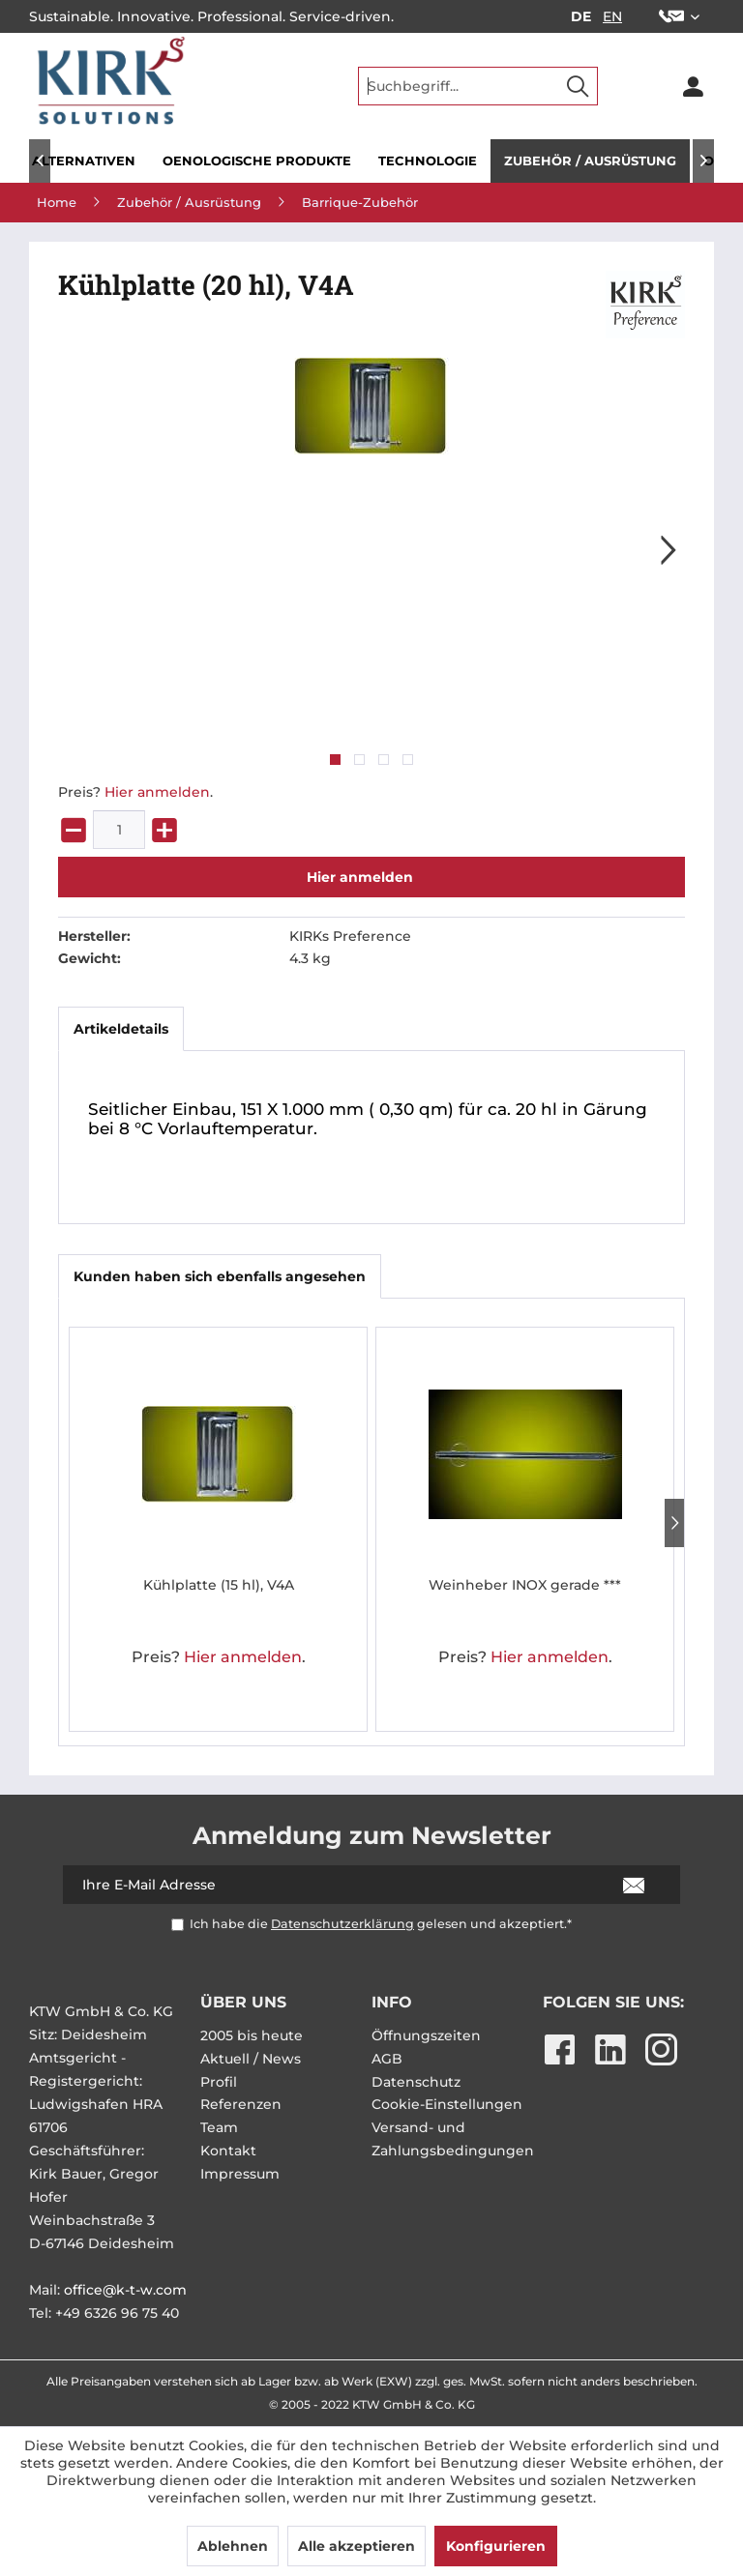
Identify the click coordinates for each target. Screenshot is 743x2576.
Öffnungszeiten (426, 2035)
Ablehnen (232, 2546)
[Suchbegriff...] (478, 86)
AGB (387, 2058)
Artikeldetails (121, 1029)
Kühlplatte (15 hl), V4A (218, 1585)
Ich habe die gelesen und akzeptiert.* (381, 1924)
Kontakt (228, 2150)
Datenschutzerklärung (342, 1924)
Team (219, 2127)
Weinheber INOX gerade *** (525, 1585)
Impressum (240, 2173)
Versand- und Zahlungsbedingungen (453, 2139)
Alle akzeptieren (356, 2546)
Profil (218, 2082)
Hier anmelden (157, 792)
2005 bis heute (251, 2035)
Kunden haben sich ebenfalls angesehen (220, 1276)
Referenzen (241, 2104)
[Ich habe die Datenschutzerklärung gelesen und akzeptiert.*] (177, 1924)
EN (612, 16)
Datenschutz (416, 2082)
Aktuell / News (250, 2058)
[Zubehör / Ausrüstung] (590, 161)
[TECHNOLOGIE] (427, 161)
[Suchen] (577, 86)
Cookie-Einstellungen (447, 2104)
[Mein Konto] (692, 86)
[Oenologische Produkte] (257, 161)
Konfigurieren (496, 2546)
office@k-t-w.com (125, 2289)
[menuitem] (679, 16)
